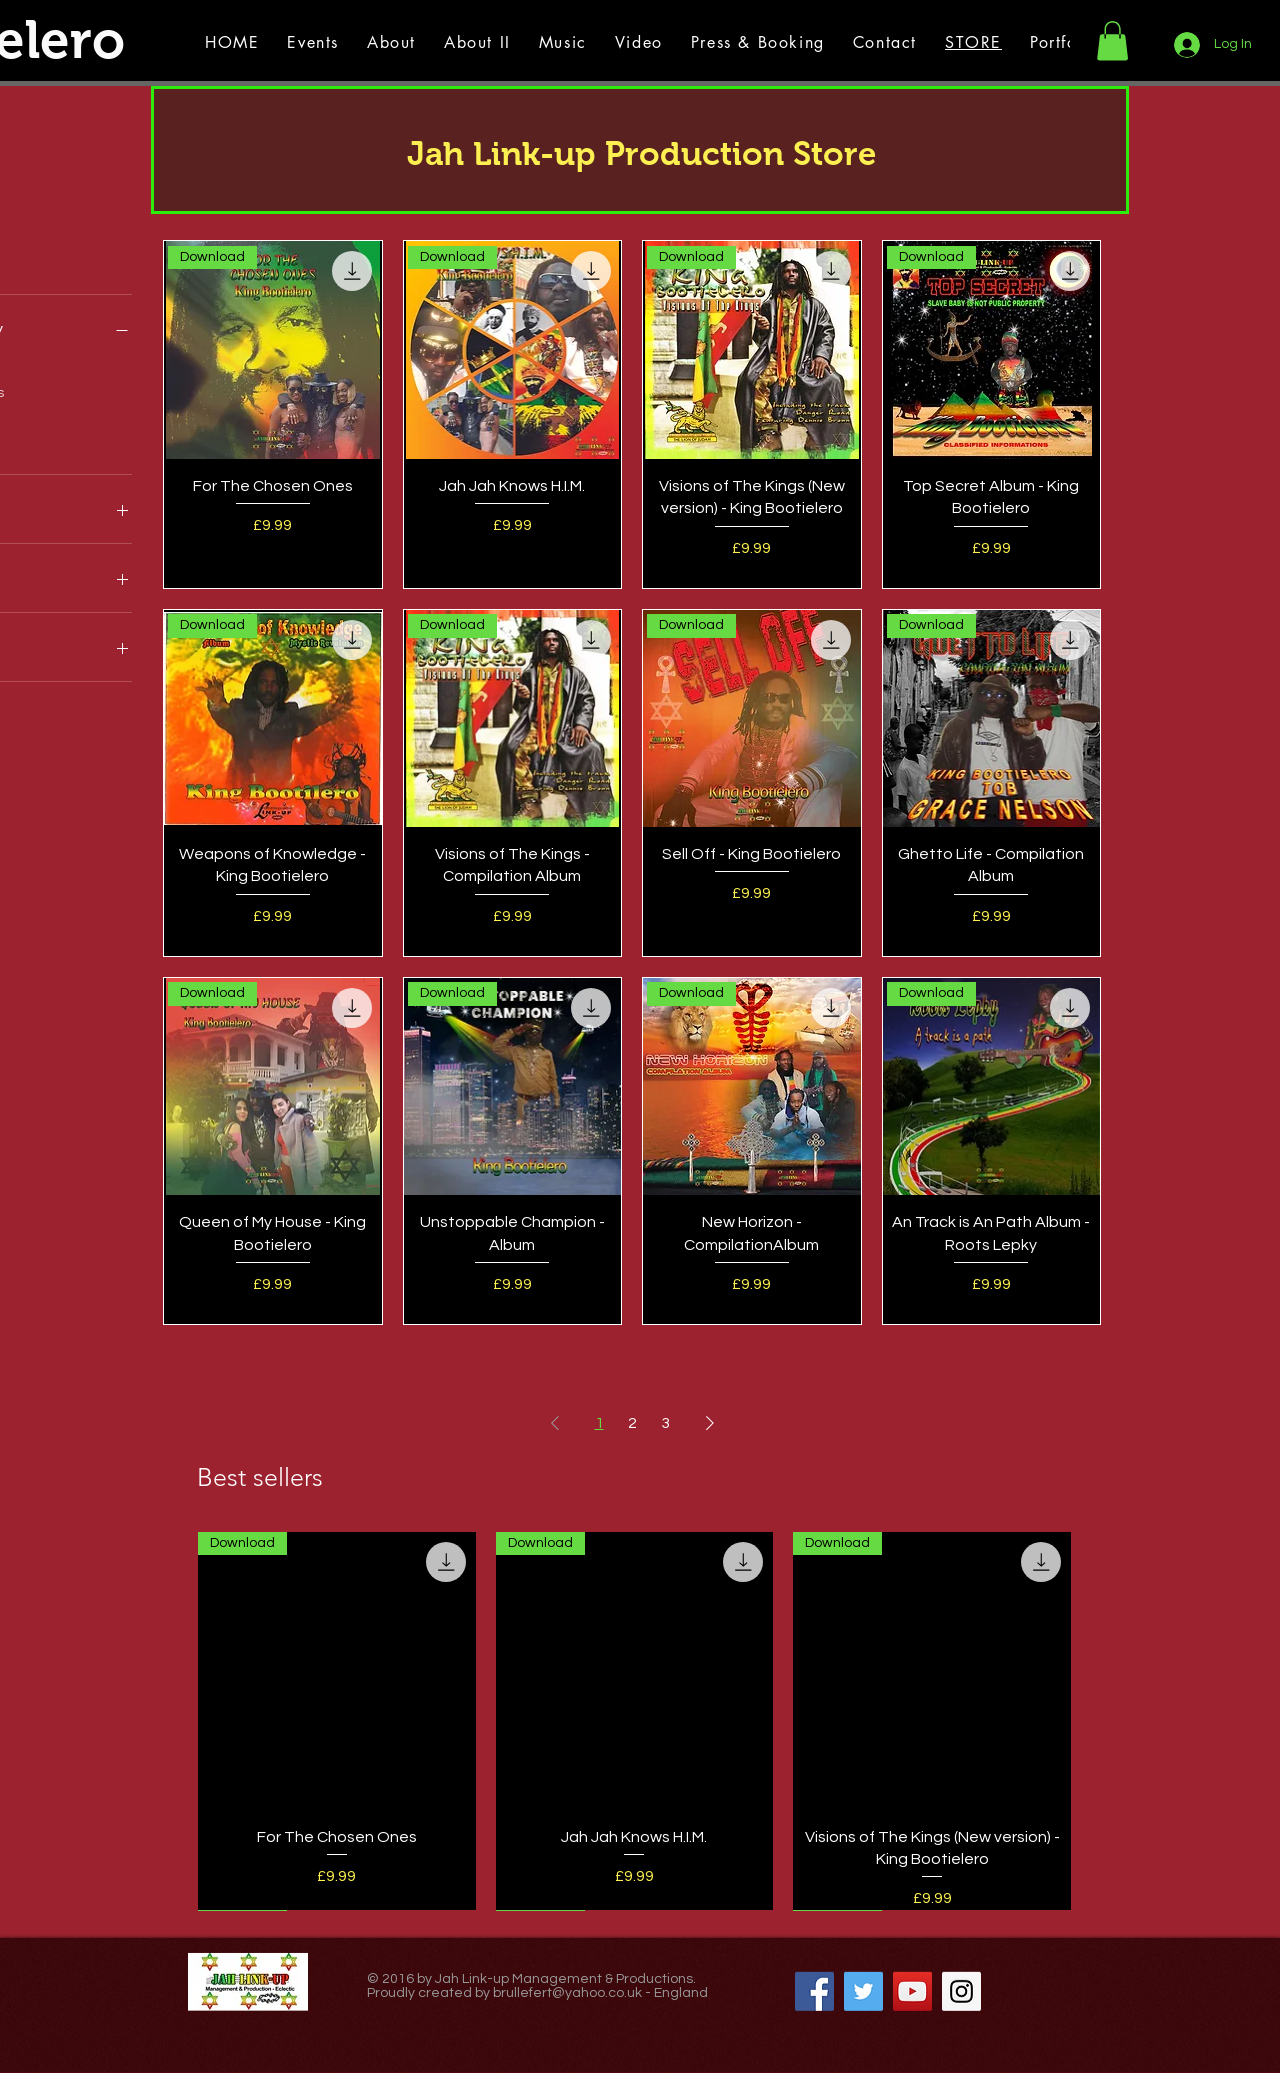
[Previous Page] (555, 1423)
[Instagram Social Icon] (961, 1991)
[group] (634, 1721)
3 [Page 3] (665, 1423)
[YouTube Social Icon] (912, 1991)
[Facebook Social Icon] (814, 1991)
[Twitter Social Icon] (863, 1991)
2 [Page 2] (632, 1423)
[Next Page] (710, 1423)
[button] (1112, 40)
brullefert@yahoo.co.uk (567, 1993)
